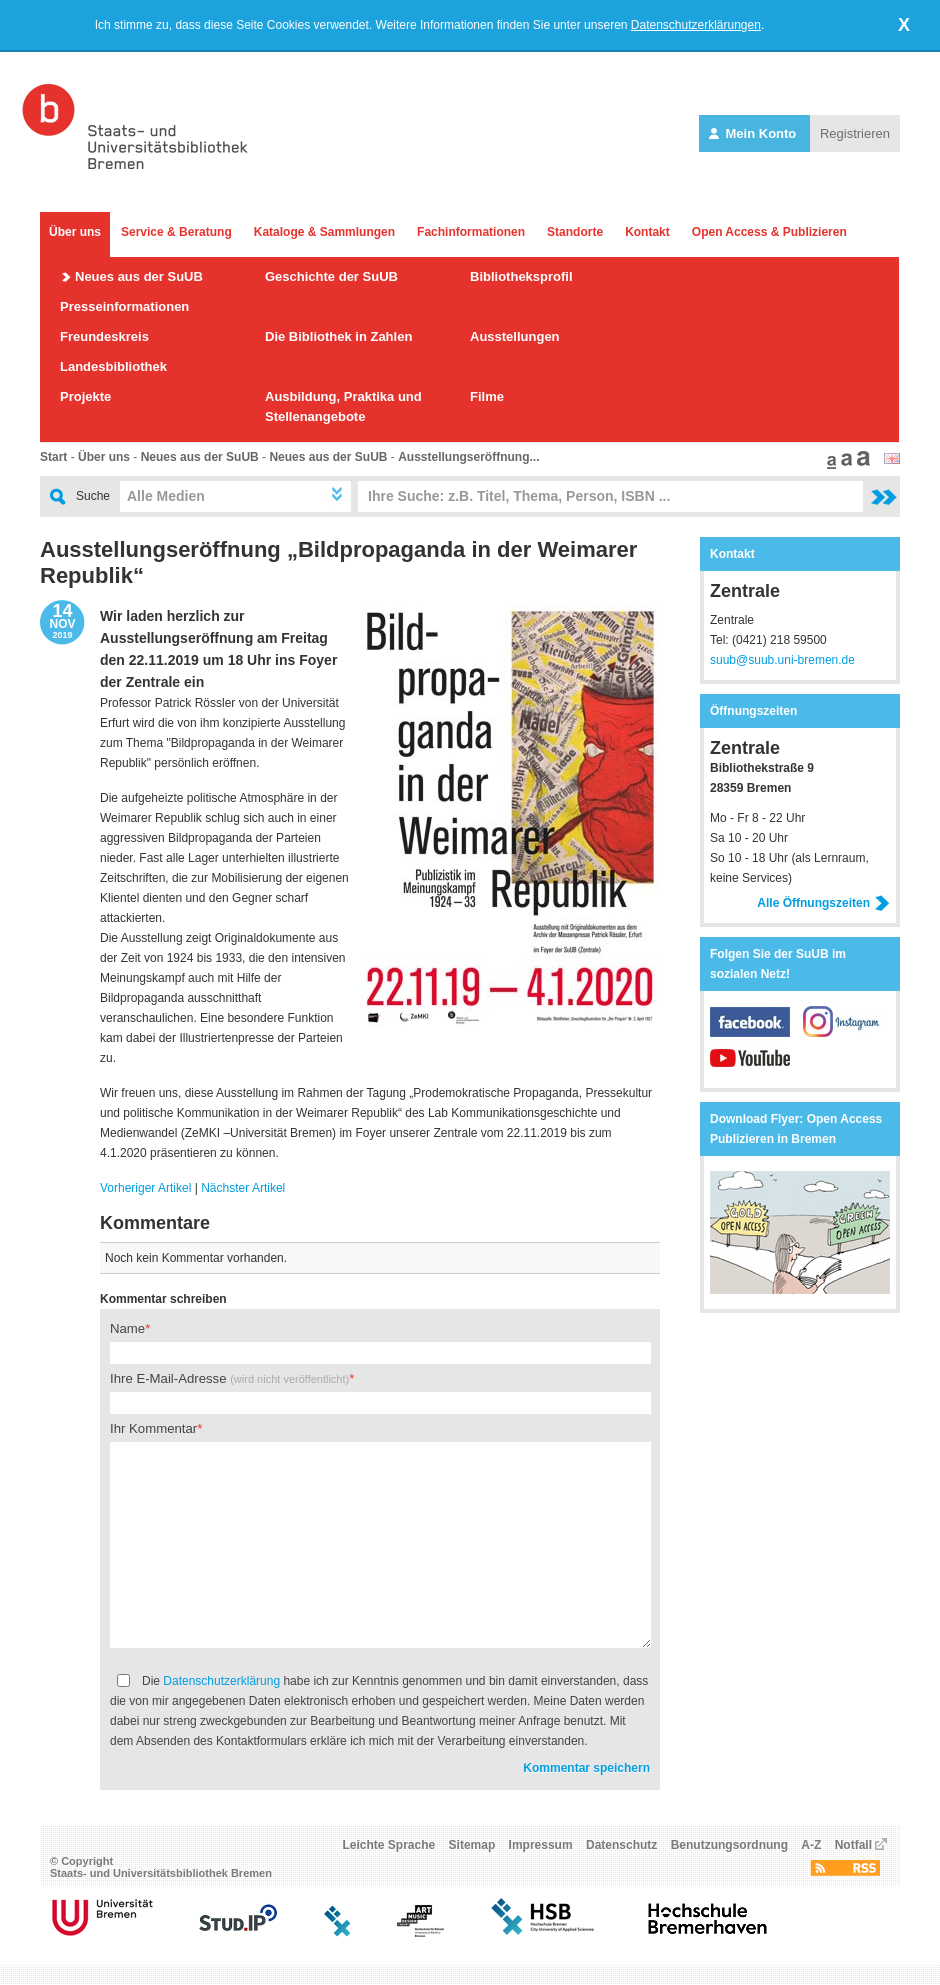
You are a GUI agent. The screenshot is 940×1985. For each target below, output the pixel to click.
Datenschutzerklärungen (696, 25)
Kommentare (155, 1223)
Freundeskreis (104, 336)
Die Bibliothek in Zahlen (338, 336)
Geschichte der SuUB (331, 276)
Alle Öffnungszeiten (823, 903)
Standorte (575, 232)
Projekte (85, 396)
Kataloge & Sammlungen (324, 232)
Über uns (75, 232)
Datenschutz (621, 1845)
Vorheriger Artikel (145, 1188)
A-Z (811, 1845)
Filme (487, 396)
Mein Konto (754, 133)
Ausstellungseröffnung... (468, 457)
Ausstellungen (515, 336)
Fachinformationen (471, 232)
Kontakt (647, 232)
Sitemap (472, 1845)
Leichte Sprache (389, 1845)
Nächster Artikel (243, 1188)
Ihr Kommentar (153, 1428)
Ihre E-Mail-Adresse (229, 1378)
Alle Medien (166, 496)
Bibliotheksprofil (521, 276)
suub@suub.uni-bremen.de (782, 660)
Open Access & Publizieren (769, 232)
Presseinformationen (124, 306)
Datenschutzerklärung (221, 1681)
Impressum (541, 1845)
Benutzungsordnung (729, 1845)
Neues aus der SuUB (139, 276)
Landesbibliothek (113, 366)
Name (127, 1328)
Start (53, 457)
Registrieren (855, 133)
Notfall (853, 1845)
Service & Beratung (176, 232)
